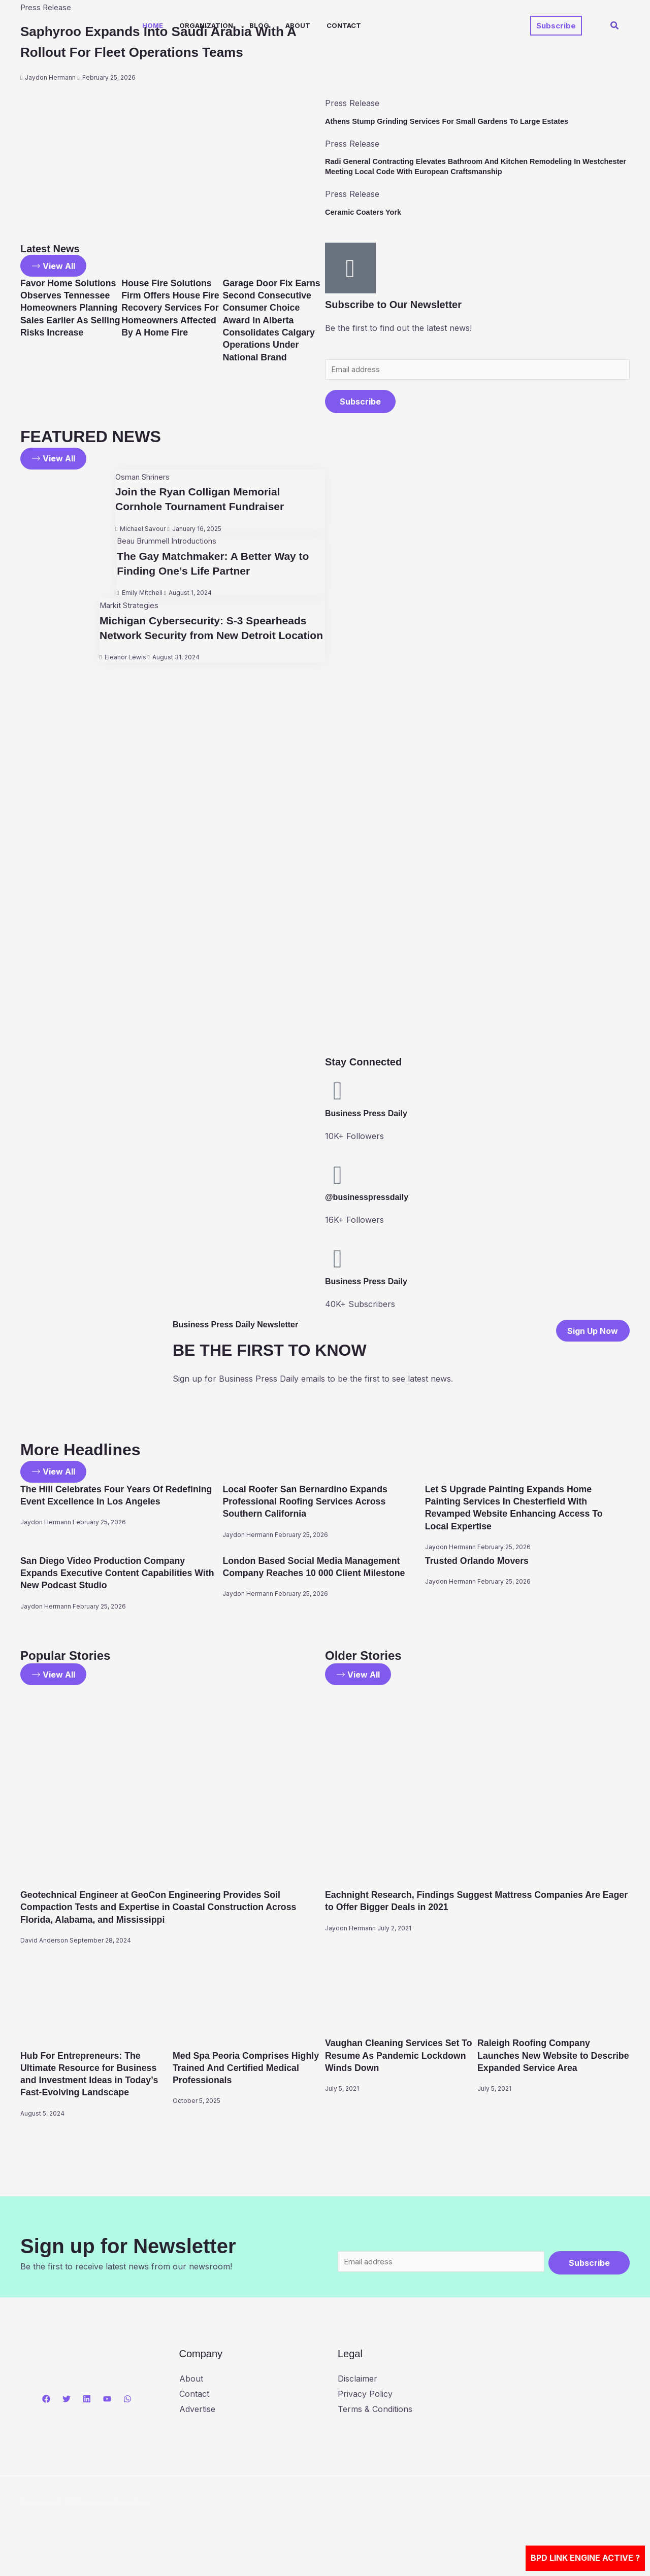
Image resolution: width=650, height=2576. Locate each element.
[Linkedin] (87, 2418)
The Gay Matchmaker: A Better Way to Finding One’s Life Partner (210, 567)
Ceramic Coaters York (367, 212)
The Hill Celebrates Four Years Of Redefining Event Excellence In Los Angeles (105, 1505)
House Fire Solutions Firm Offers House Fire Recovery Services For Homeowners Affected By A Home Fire (169, 321)
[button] (556, 26)
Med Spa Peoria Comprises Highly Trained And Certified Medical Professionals (241, 2071)
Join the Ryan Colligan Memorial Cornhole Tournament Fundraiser (203, 503)
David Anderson (44, 1945)
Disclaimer (357, 2397)
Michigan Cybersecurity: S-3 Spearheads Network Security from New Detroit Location (207, 638)
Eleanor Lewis (118, 676)
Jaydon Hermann (50, 98)
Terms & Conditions (375, 2427)
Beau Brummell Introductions (164, 545)
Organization (206, 25)
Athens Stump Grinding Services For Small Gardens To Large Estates (459, 121)
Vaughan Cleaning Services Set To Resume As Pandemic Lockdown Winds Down (400, 2059)
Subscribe (360, 404)
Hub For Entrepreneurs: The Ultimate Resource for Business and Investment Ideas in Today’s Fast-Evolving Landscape (96, 2084)
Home (152, 25)
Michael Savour (134, 533)
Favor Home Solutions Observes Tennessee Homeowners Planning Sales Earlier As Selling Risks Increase (68, 321)
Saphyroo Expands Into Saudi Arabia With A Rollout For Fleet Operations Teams (162, 51)
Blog (259, 25)
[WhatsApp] (127, 2418)
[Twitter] (66, 2418)
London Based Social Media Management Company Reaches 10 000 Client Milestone (322, 1576)
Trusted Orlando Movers (483, 1563)
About (297, 25)
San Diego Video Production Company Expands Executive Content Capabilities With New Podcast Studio (117, 1576)
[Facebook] (46, 2418)
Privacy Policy (365, 2412)
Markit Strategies (124, 609)
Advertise (197, 2427)
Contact (344, 25)
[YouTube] (107, 2418)
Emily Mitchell (133, 597)
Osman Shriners (138, 481)
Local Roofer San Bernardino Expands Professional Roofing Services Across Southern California (315, 1505)
